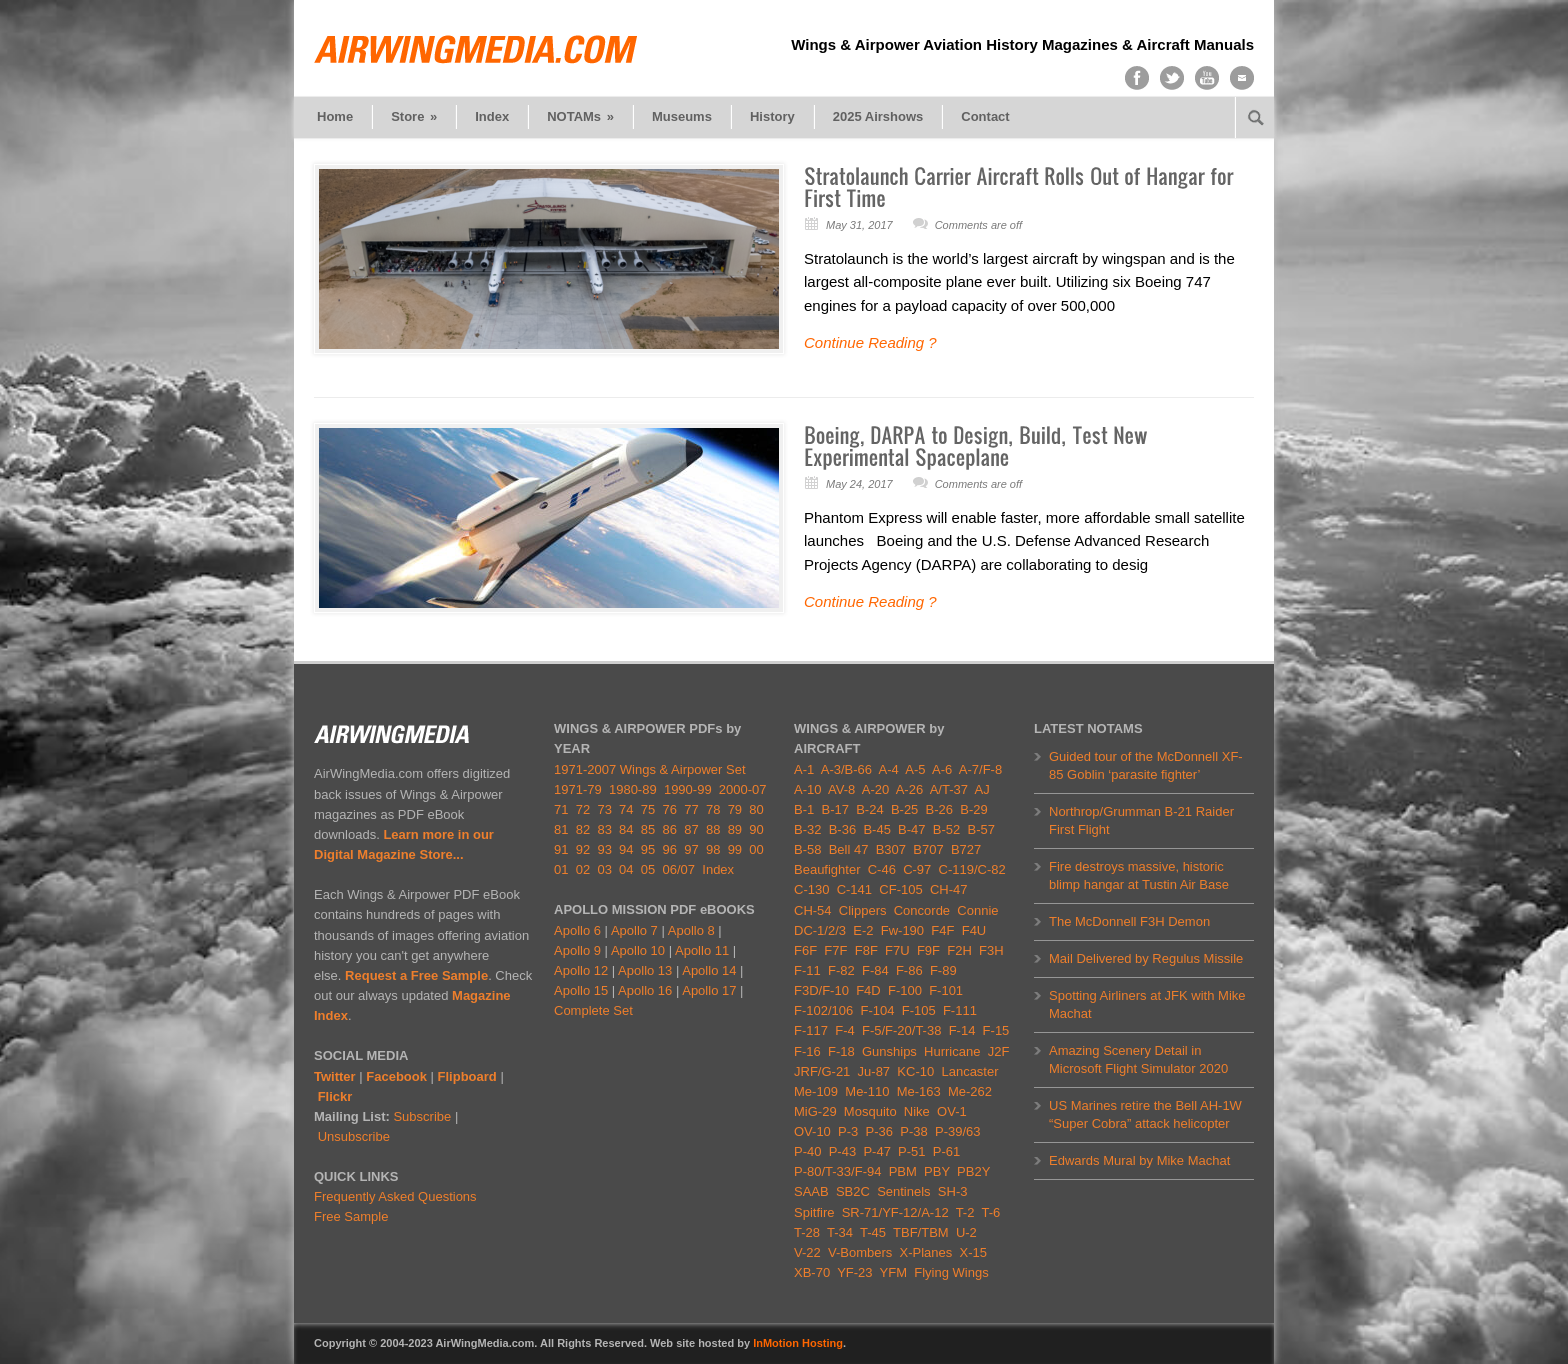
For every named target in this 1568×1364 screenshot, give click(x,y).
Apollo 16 (645, 990)
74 (626, 809)
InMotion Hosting (798, 1343)
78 (713, 809)
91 (561, 849)
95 (648, 849)
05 (648, 869)
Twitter (335, 1076)
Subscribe (422, 1116)
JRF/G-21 (822, 1071)
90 (756, 829)
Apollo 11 (702, 950)
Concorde (922, 910)
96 (670, 849)
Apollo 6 (577, 930)
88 (713, 829)
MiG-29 (815, 1111)
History (772, 116)
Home (335, 116)
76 (670, 809)
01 (561, 869)
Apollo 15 (581, 990)
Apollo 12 (581, 970)
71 (561, 809)
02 (583, 869)
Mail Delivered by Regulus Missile (1146, 958)
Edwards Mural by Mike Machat (1139, 1160)
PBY (937, 1171)
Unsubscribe (354, 1136)
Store (414, 116)
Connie (977, 910)
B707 (928, 849)
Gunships (889, 1051)
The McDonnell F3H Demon (1129, 921)
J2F (999, 1051)
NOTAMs (580, 116)
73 (604, 809)
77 (691, 809)
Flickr (335, 1096)
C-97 (917, 869)
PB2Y (973, 1171)
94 (626, 849)
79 (735, 809)
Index (492, 116)
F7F (835, 950)
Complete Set (593, 1010)
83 (604, 829)
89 (735, 829)
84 (626, 829)
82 (583, 829)
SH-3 (953, 1191)
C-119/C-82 (972, 869)
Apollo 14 (709, 970)
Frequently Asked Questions (395, 1196)
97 (691, 849)
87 (691, 829)
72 (583, 809)
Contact (985, 116)
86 (670, 829)
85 (648, 829)
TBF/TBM (921, 1232)
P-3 (848, 1131)
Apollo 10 (638, 950)
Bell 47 (849, 849)
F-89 (943, 970)
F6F (805, 950)
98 (713, 849)
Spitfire (814, 1212)
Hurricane (952, 1051)
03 (604, 869)
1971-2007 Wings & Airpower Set (650, 769)
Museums (682, 116)
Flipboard (467, 1076)
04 (626, 869)
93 (604, 849)
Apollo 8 (691, 930)
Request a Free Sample (416, 975)
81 (561, 829)
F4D (868, 990)
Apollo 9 (577, 950)
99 (735, 849)
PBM (903, 1171)
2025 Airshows (878, 116)
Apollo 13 (645, 970)
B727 (966, 849)
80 (756, 809)
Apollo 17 (709, 990)
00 (756, 849)
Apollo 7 (634, 930)
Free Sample (351, 1216)
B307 (891, 849)
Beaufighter (831, 869)
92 (583, 849)
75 (648, 809)
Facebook (396, 1076)
